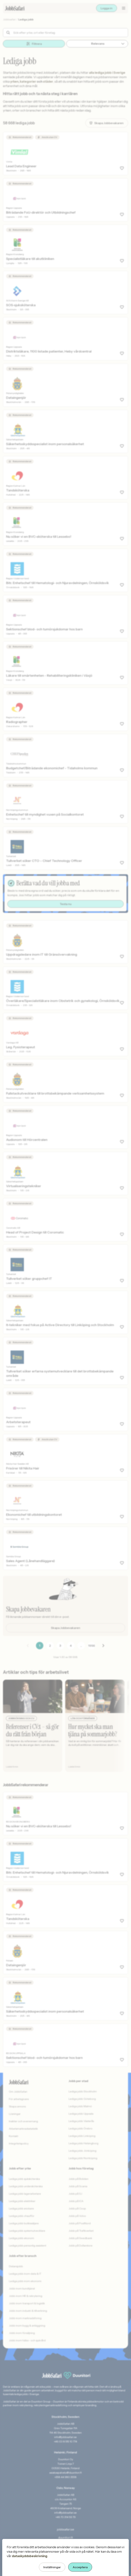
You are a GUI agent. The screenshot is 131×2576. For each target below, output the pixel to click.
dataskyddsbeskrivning (29, 2556)
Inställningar (52, 2567)
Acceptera (80, 2567)
